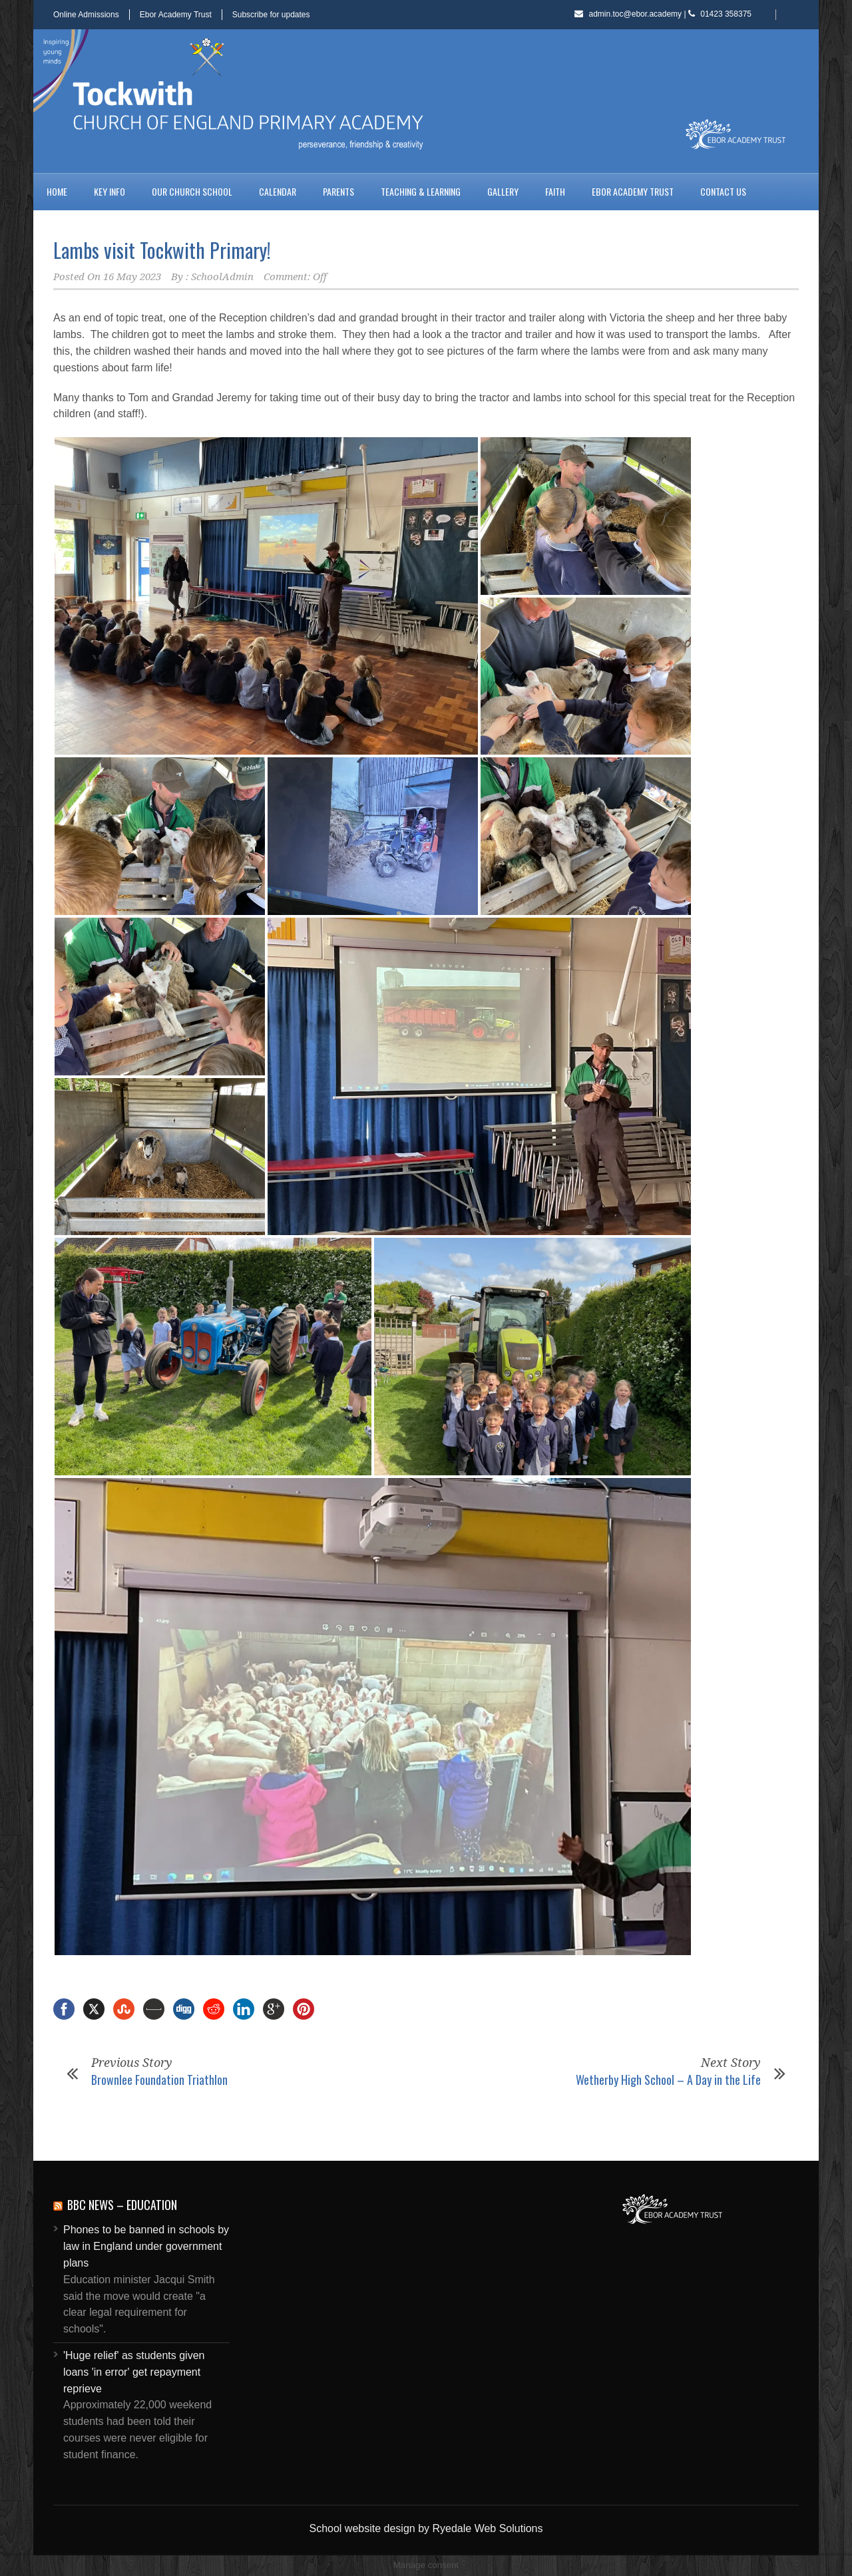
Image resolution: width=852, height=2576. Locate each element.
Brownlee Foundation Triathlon (159, 2079)
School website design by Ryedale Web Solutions (425, 2528)
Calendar (277, 191)
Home (57, 191)
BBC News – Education (122, 2204)
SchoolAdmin (222, 277)
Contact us (723, 191)
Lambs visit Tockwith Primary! (162, 250)
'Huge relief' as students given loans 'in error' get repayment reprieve (133, 2372)
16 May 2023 (132, 277)
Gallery (503, 191)
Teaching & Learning (421, 191)
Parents (338, 191)
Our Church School (192, 191)
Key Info (109, 191)
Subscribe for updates (271, 14)
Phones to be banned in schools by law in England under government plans (146, 2246)
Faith (555, 191)
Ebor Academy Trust (176, 14)
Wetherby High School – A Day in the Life (668, 2079)
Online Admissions (86, 14)
